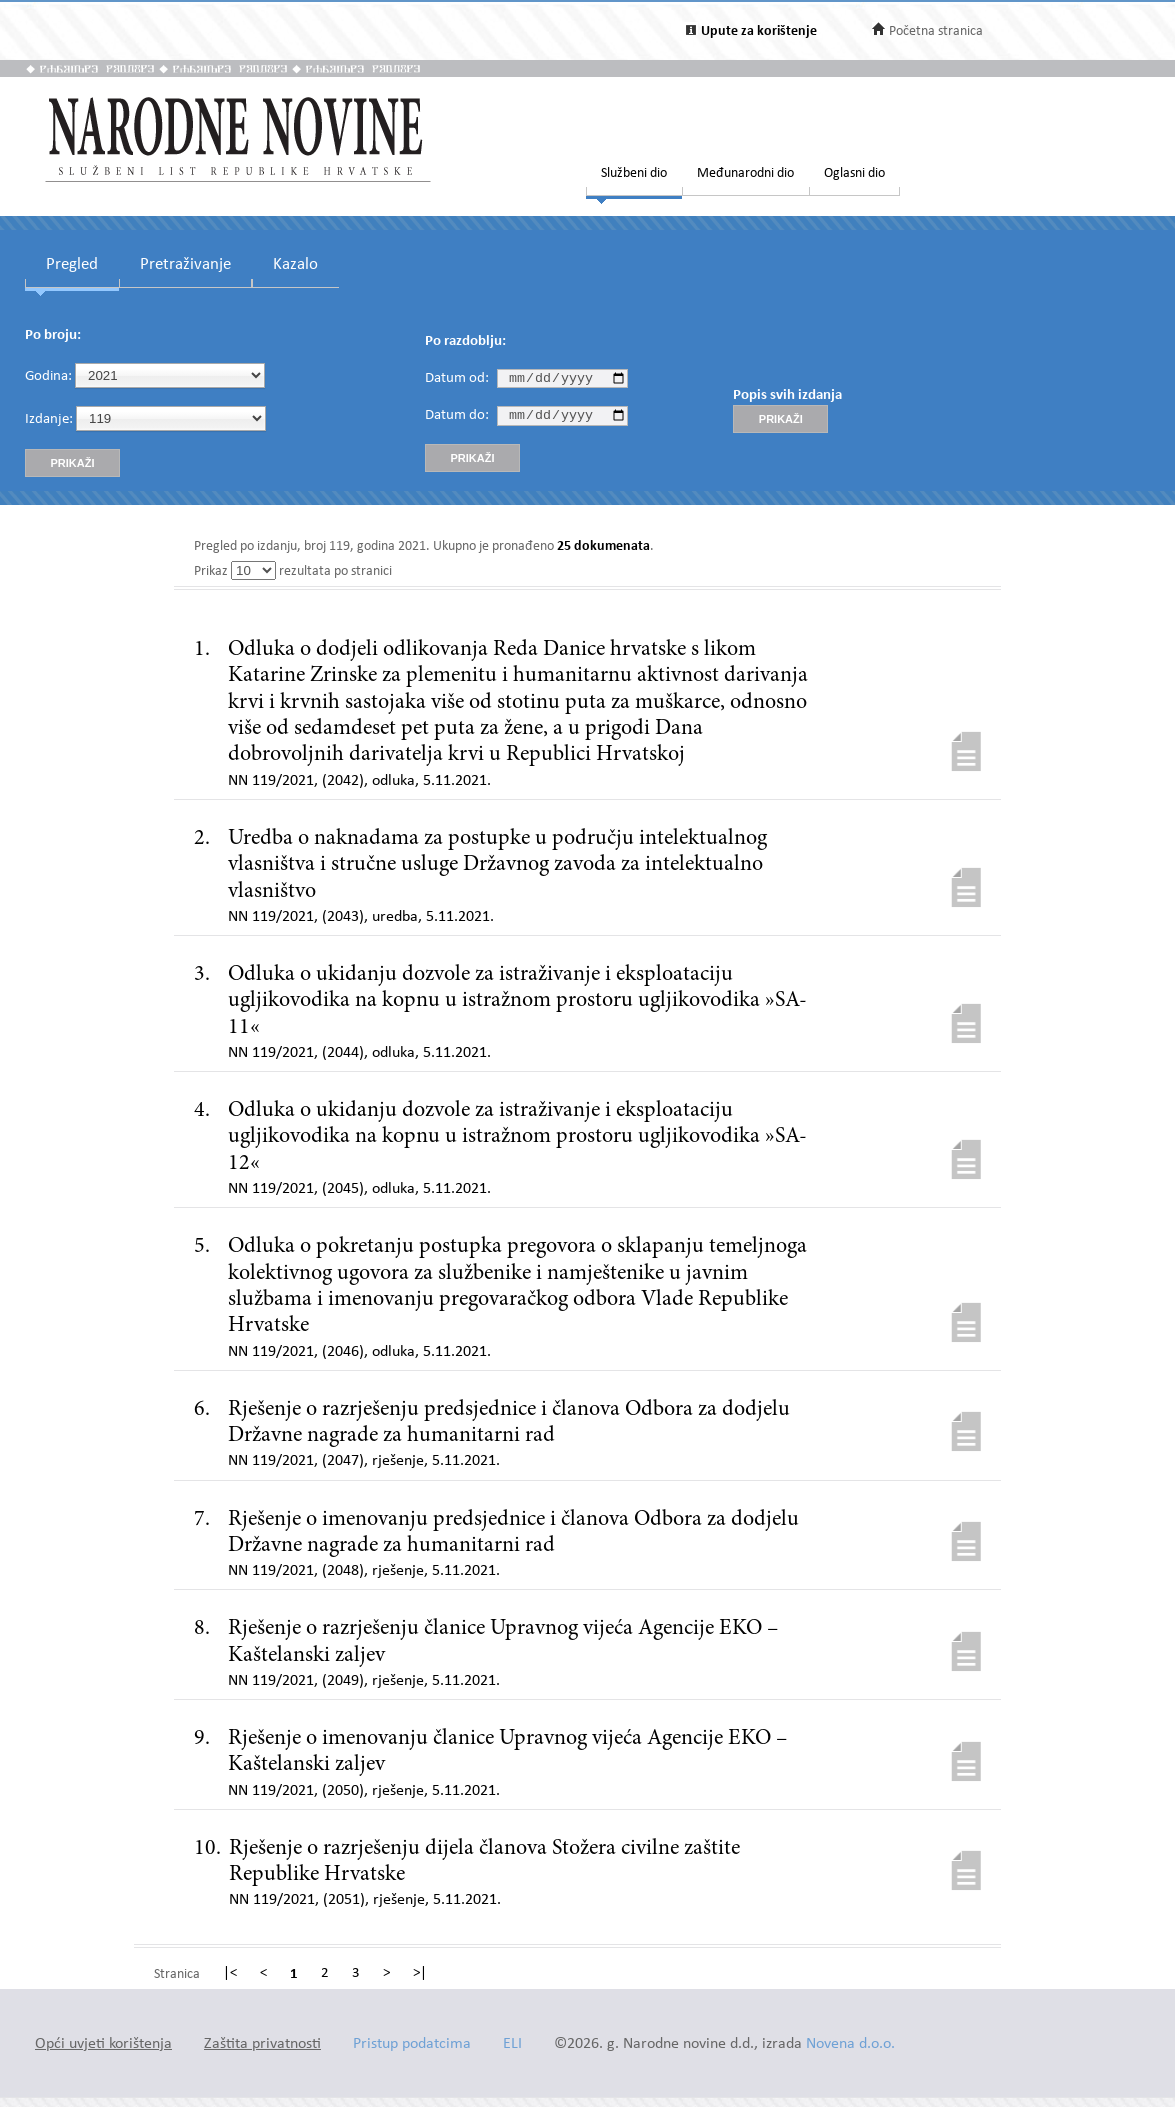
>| (420, 1974)
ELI (512, 2044)
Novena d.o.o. (850, 2044)
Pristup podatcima (412, 2044)
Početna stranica (936, 31)
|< (230, 1974)
